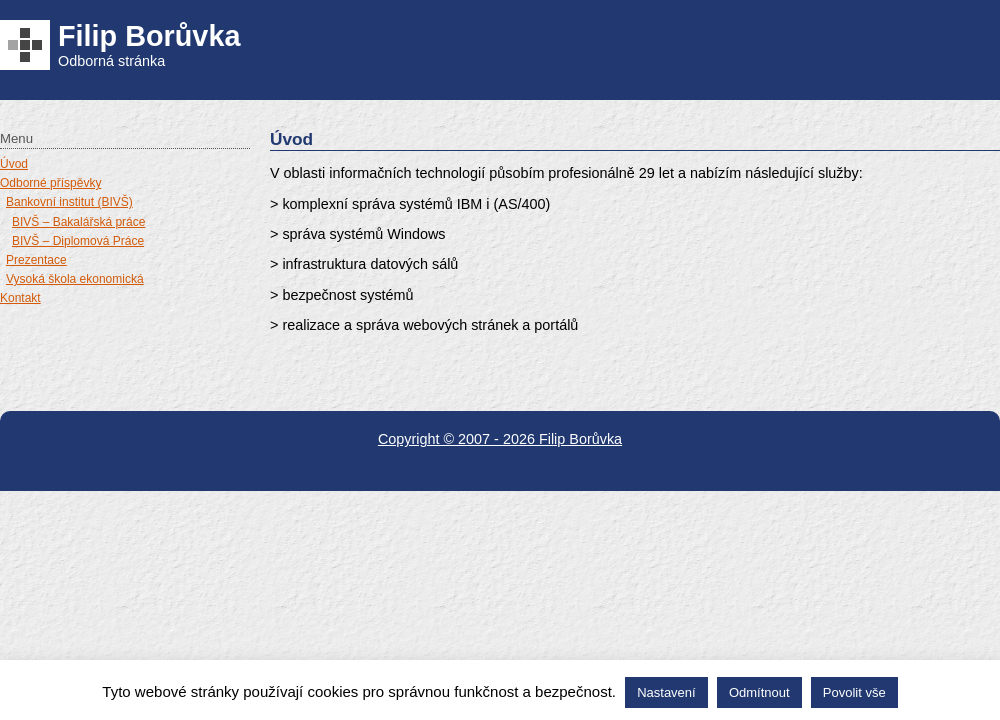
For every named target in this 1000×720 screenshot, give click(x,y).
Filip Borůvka (149, 36)
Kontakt (20, 298)
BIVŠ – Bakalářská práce (78, 222)
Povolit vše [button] (854, 692)
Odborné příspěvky (50, 183)
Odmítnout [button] (759, 692)
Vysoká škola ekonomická (75, 279)
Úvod (14, 164)
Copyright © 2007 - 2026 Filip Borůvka (500, 439)
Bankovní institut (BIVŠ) (69, 202)
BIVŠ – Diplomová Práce (78, 241)
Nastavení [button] (666, 692)
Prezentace (36, 260)
